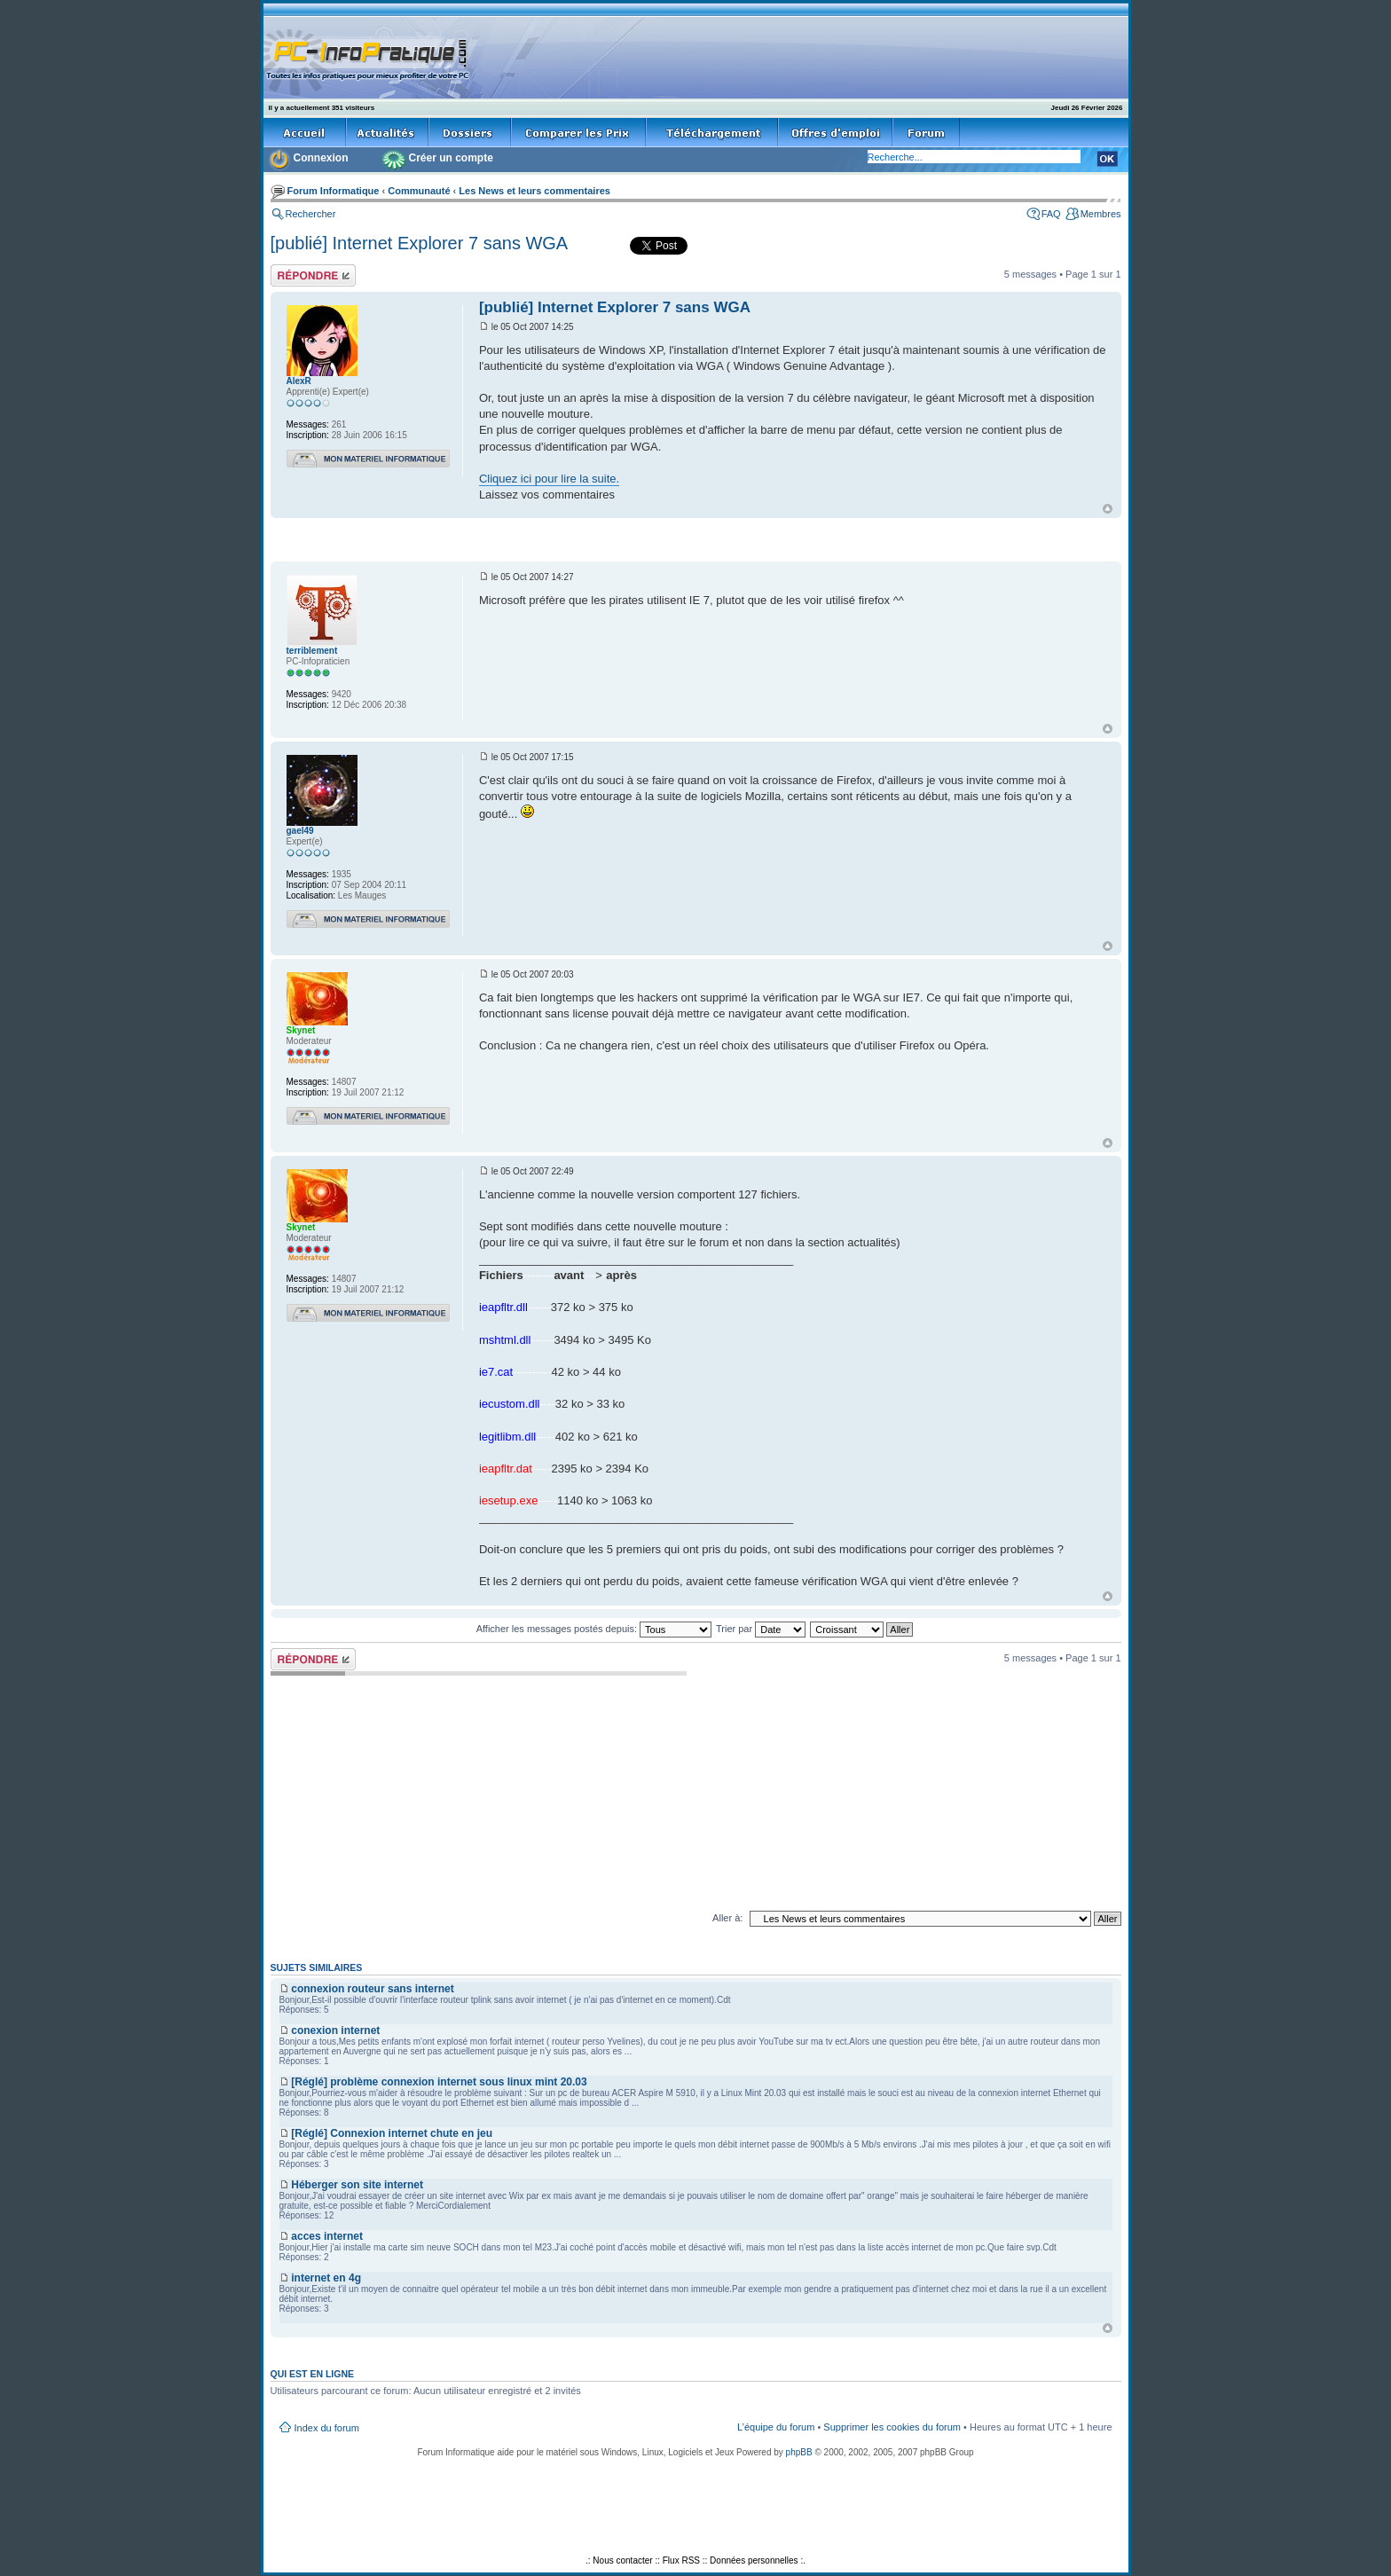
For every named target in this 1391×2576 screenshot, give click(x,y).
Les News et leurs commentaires (534, 190)
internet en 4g (326, 2278)
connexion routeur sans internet (372, 1989)
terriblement (312, 651)
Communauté (419, 190)
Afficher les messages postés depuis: (593, 1628)
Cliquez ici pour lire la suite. (549, 478)
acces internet (327, 2236)
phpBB (799, 2452)
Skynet (301, 1030)
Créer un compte (451, 158)
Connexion (321, 158)
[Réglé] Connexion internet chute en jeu (391, 2133)
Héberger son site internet (357, 2185)
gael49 (300, 831)
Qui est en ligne (313, 2373)
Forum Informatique (333, 190)
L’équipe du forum (775, 2427)
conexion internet (335, 2030)
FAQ (1051, 213)
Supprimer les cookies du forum (892, 2427)
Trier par (761, 1628)
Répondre (313, 275)
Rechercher (311, 213)
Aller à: (727, 1917)
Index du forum (327, 2428)
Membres (1101, 213)
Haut (1107, 509)
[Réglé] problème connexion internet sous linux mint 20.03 (438, 2082)
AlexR (299, 381)
